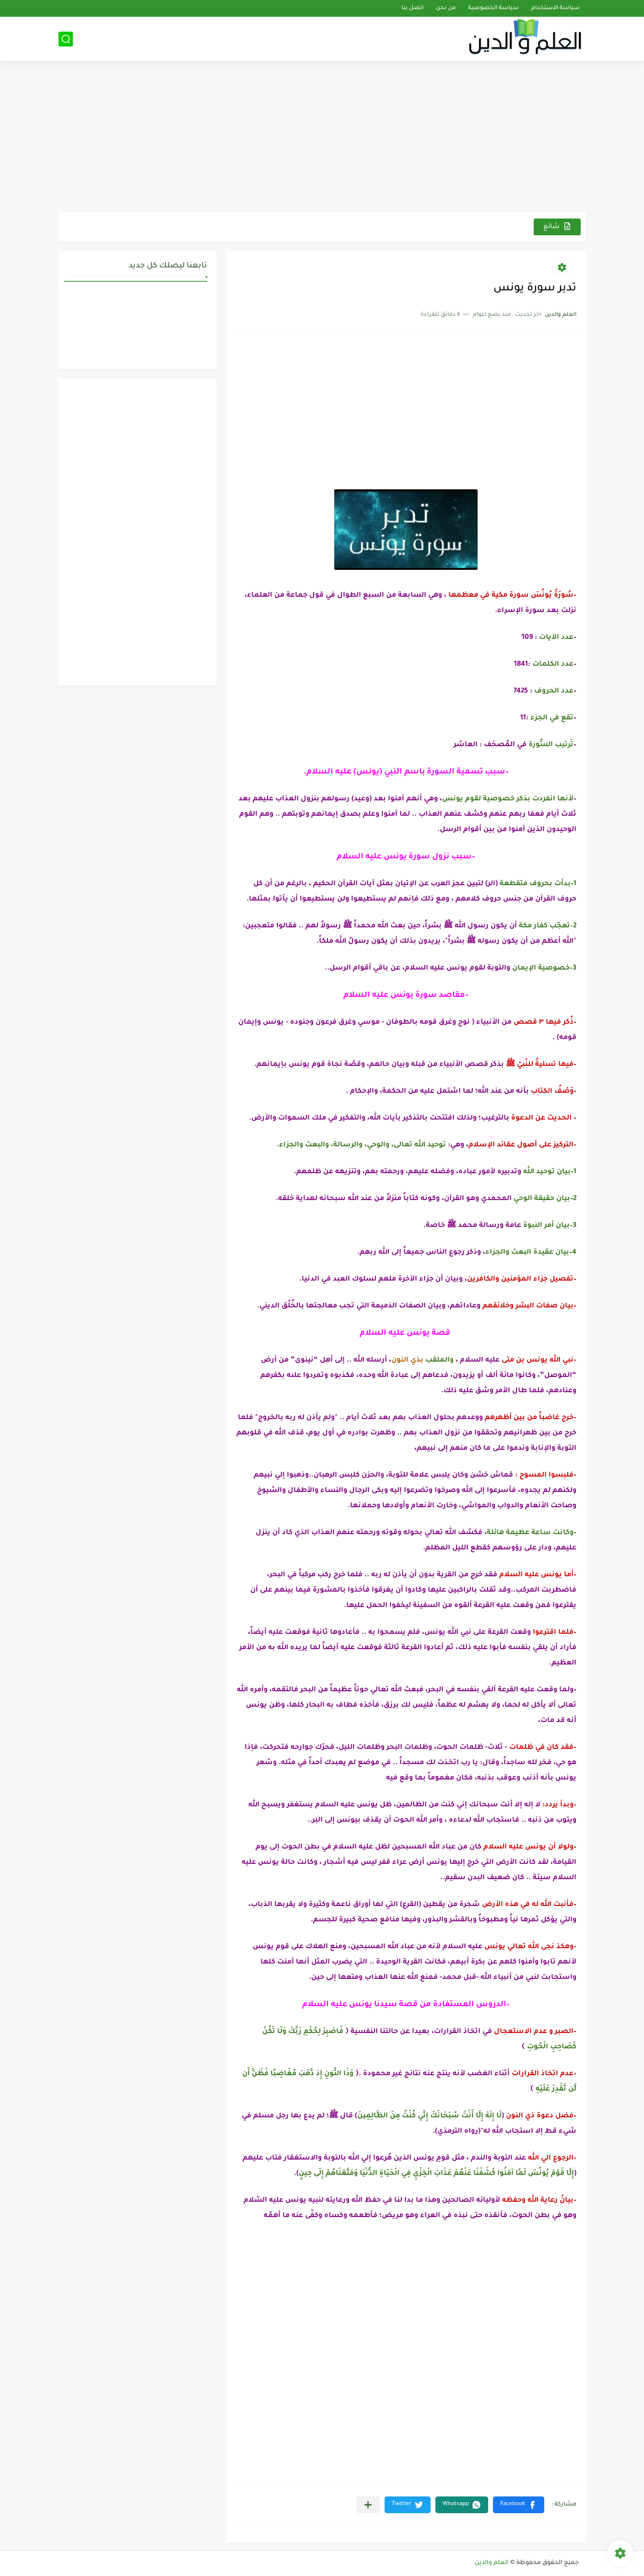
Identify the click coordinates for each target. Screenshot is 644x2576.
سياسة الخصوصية (493, 8)
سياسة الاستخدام (555, 8)
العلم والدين (492, 2563)
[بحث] (66, 39)
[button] (518, 2504)
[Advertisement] (322, 137)
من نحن (446, 8)
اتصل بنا (412, 8)
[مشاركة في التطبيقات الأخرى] (368, 2504)
